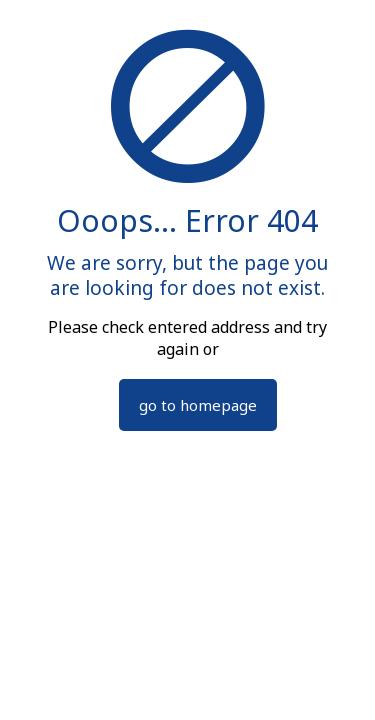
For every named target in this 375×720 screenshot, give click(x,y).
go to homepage (198, 405)
